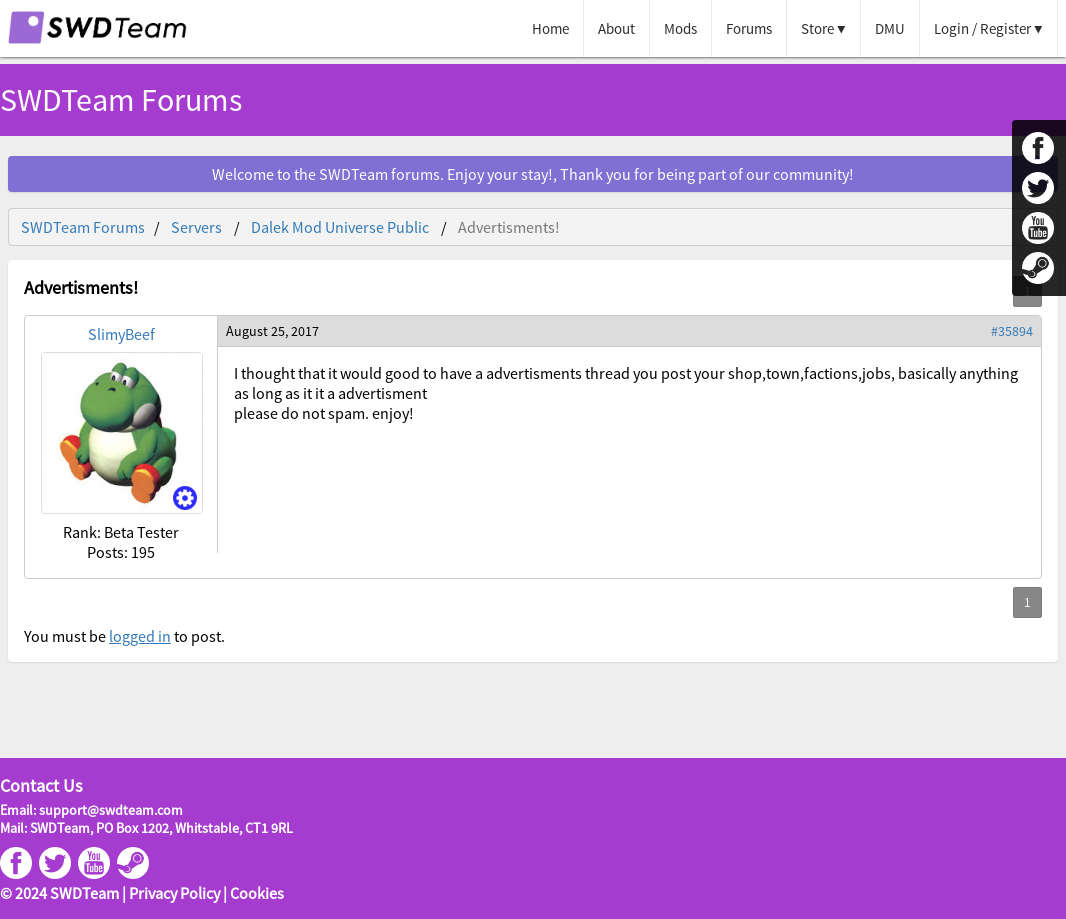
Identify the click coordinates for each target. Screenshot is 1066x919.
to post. (198, 636)
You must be (66, 636)
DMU (890, 28)
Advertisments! (509, 227)
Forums (749, 28)
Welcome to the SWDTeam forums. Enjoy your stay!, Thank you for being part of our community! (533, 174)
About (616, 28)
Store (817, 28)
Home (550, 28)
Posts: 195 (121, 552)
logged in (140, 636)
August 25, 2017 (272, 331)
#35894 (1012, 331)
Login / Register (982, 28)
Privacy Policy (174, 893)
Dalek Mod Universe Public (340, 227)
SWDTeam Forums (121, 100)
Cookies (257, 893)
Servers (196, 227)
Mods (680, 28)
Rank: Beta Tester (121, 532)
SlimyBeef (121, 334)
